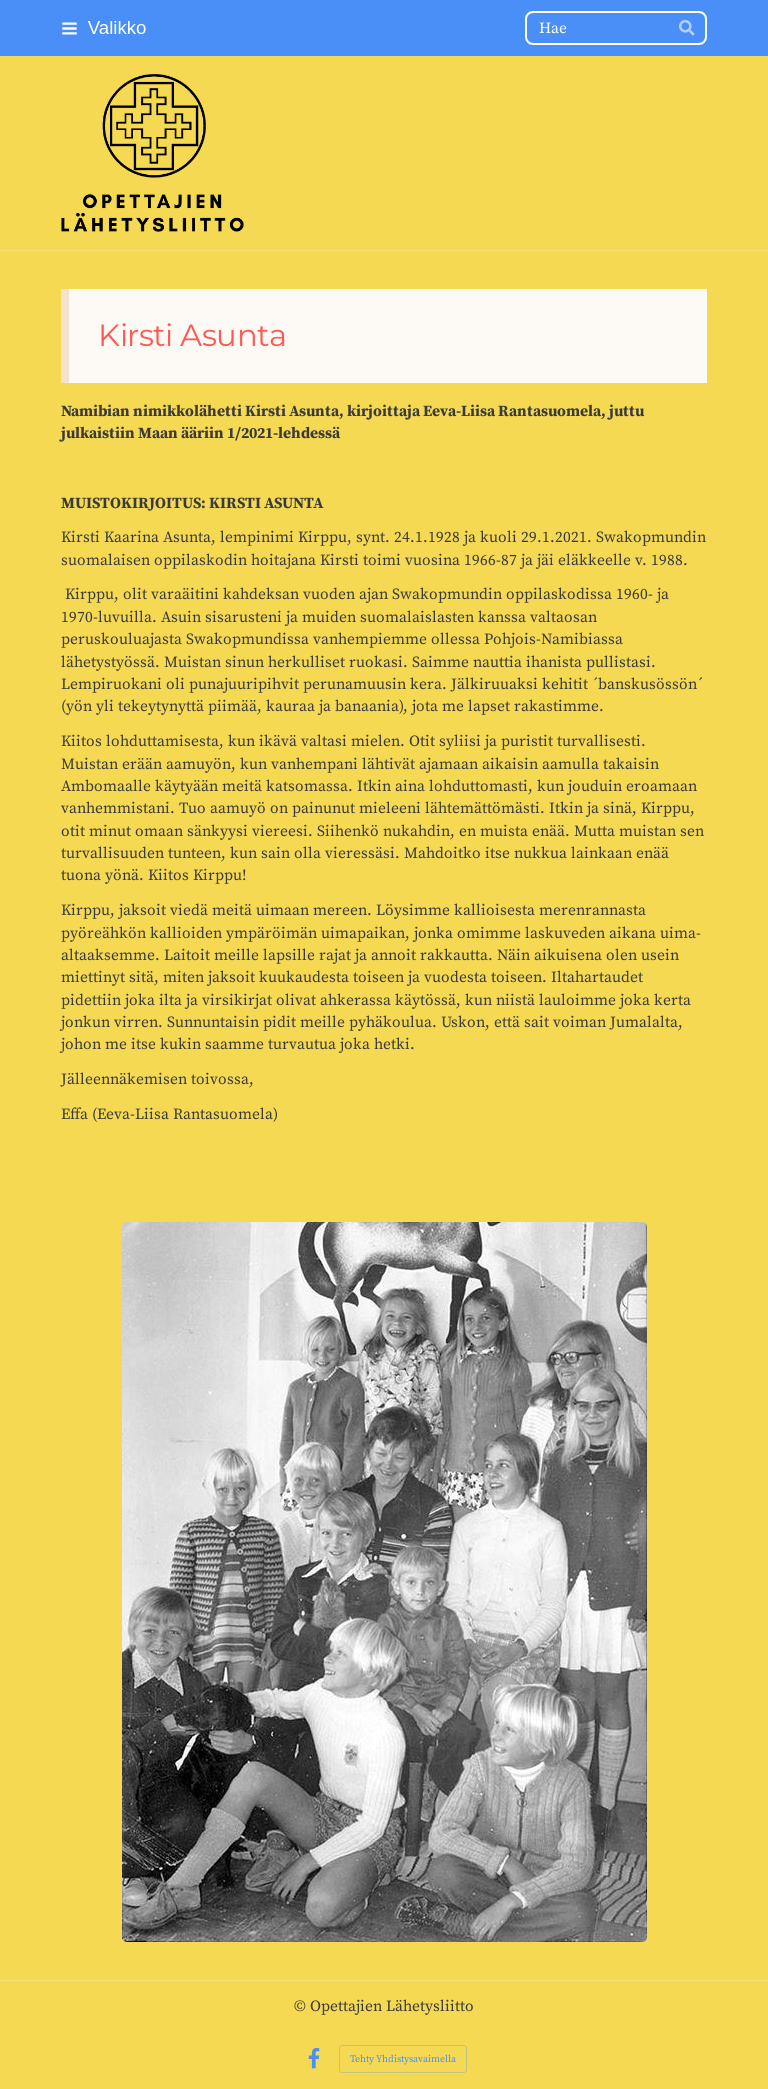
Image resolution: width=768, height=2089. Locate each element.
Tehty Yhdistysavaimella (403, 2059)
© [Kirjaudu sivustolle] (302, 2006)
